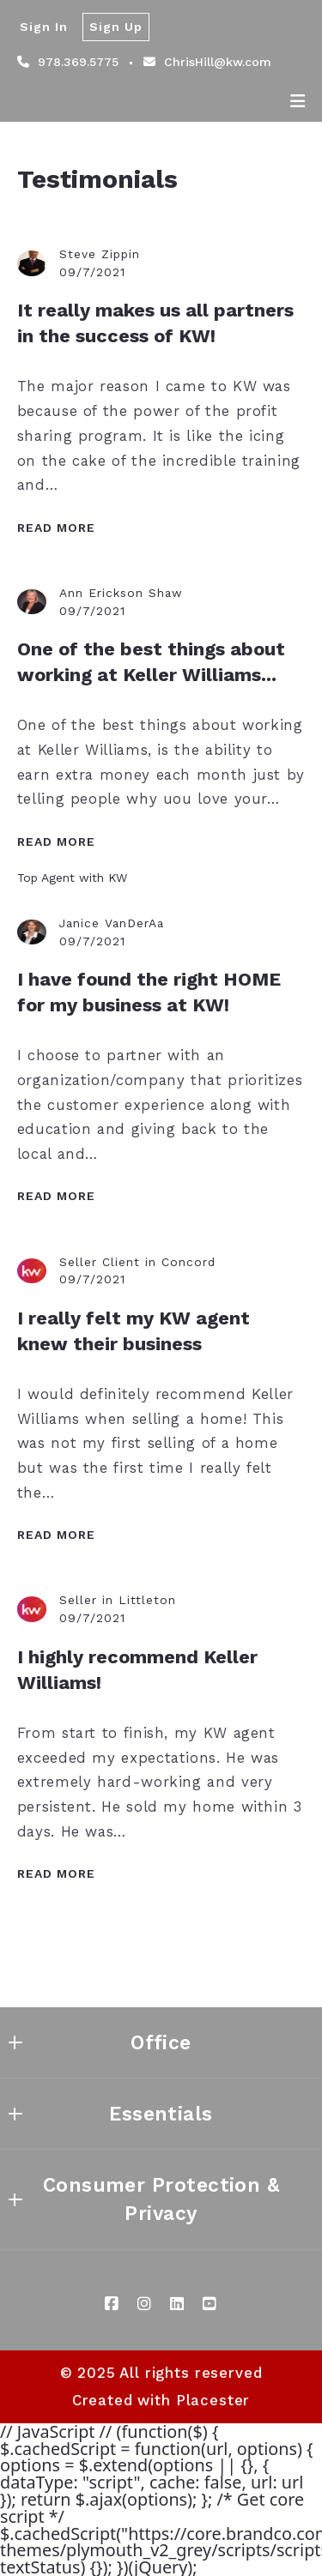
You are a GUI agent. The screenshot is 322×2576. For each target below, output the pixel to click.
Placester (213, 2400)
